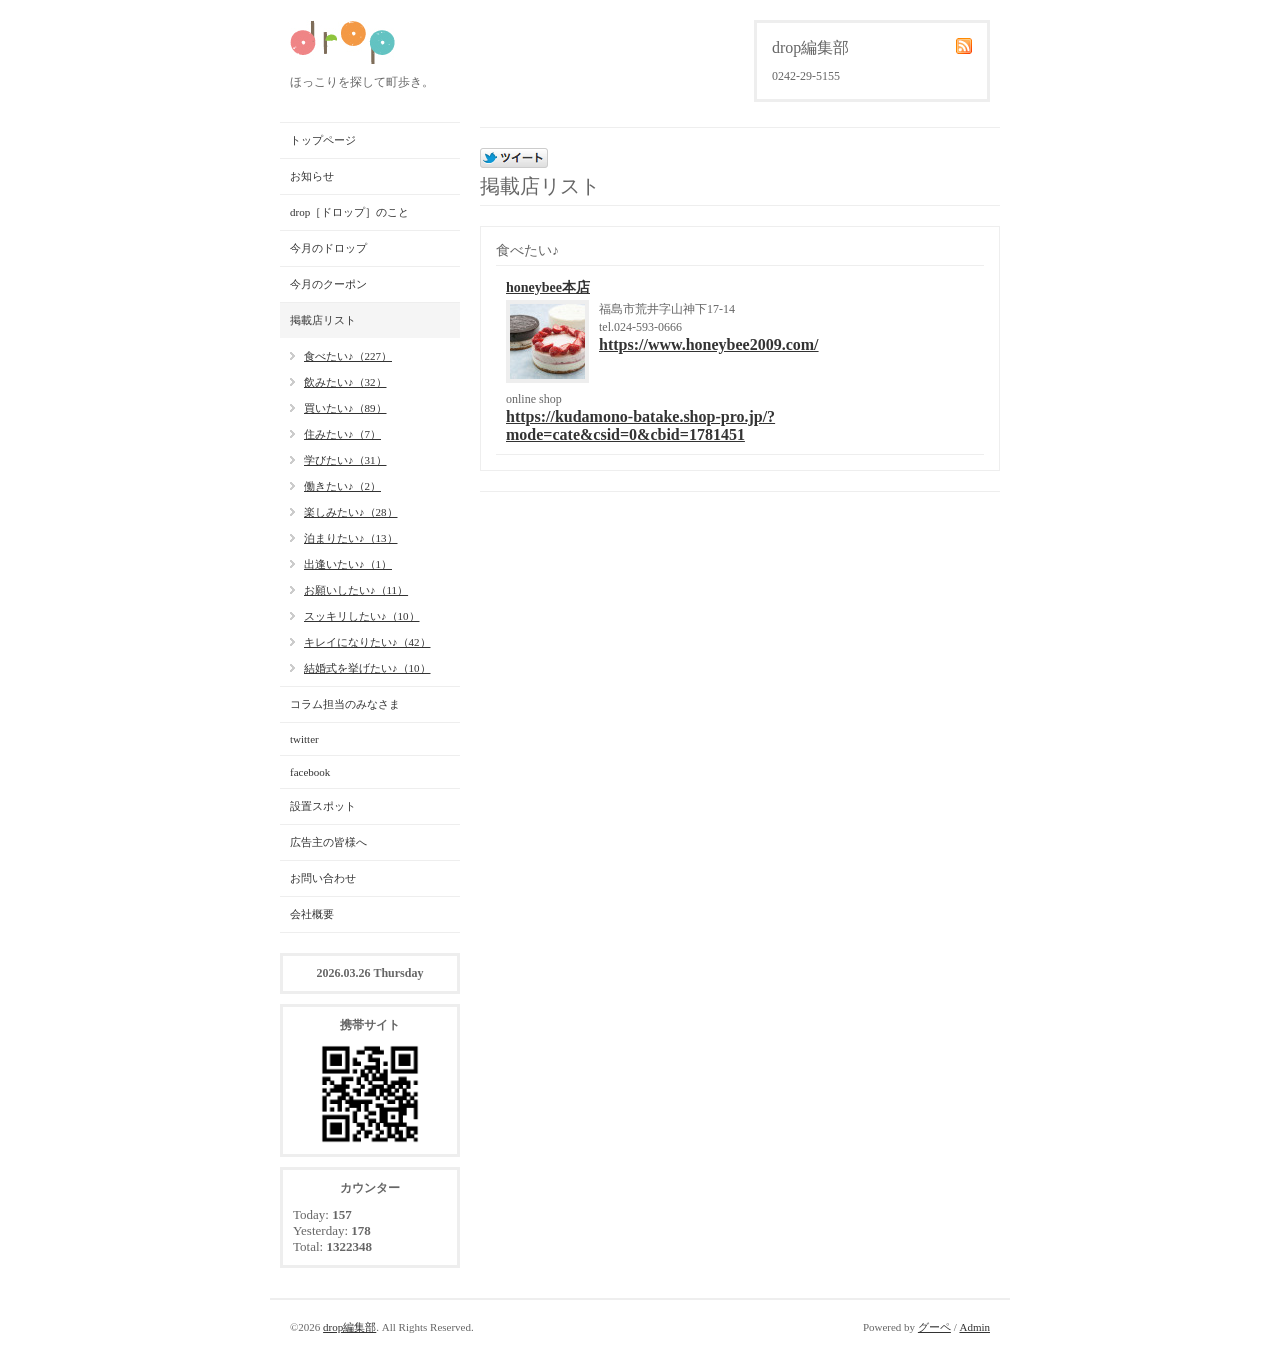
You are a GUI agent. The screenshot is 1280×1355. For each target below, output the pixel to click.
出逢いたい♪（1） (348, 564)
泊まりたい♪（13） (351, 538)
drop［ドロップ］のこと (349, 212)
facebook (310, 772)
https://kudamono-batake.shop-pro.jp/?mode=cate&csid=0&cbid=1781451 (640, 425)
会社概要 (312, 914)
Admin (974, 1327)
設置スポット (323, 806)
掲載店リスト (323, 320)
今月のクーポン (328, 284)
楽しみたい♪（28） (351, 512)
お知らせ (312, 176)
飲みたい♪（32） (345, 382)
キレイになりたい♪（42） (367, 642)
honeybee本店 (548, 287)
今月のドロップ (328, 248)
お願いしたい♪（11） (356, 590)
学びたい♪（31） (345, 460)
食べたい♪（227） (348, 356)
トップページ (323, 140)
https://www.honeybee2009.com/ (709, 344)
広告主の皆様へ (328, 842)
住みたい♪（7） (342, 434)
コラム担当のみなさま (345, 704)
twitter (304, 739)
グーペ (934, 1327)
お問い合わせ (323, 878)
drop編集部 (349, 1327)
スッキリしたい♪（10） (362, 616)
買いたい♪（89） (345, 408)
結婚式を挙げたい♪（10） (367, 668)
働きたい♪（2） (342, 486)
